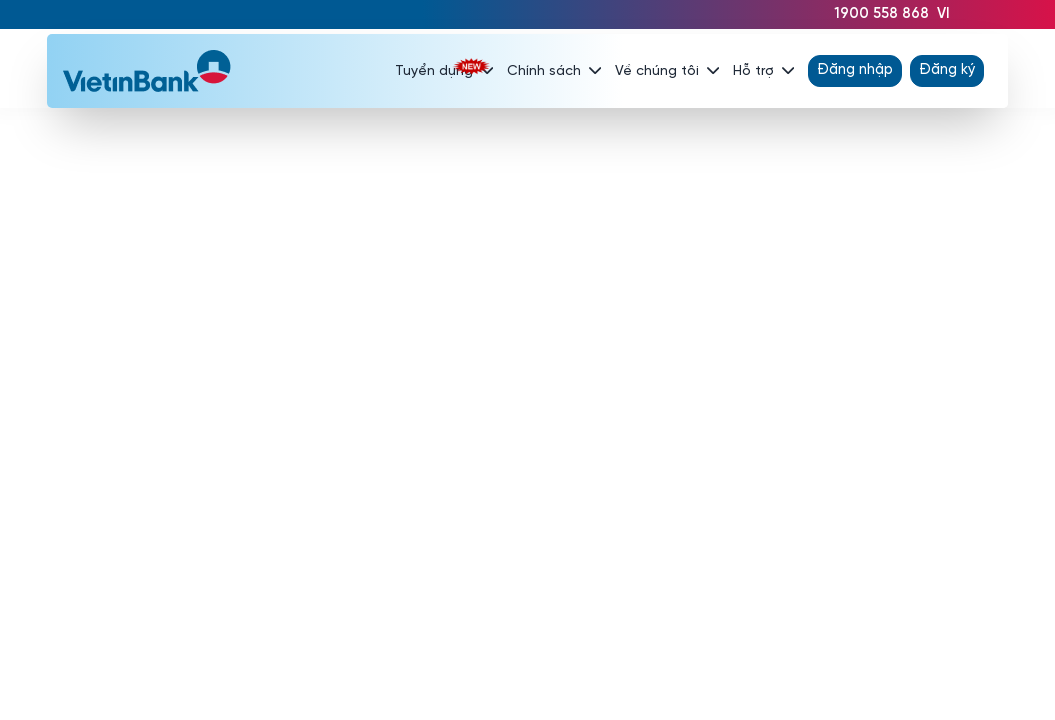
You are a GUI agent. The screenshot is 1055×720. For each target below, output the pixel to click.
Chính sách (554, 71)
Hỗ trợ (763, 71)
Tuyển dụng (444, 71)
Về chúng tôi (667, 71)
